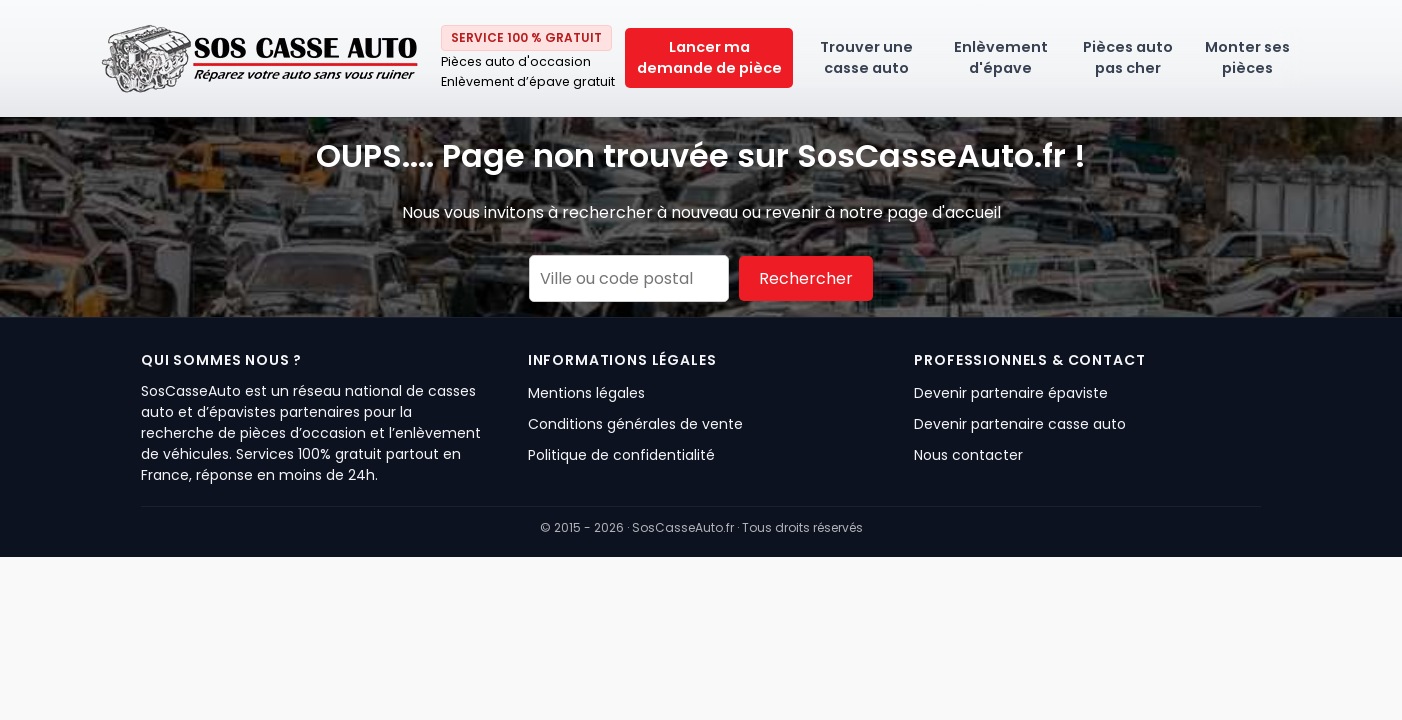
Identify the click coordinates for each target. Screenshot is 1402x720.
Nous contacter (968, 455)
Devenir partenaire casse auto (1020, 424)
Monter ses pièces (1247, 57)
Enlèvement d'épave (1001, 57)
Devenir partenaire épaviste (1011, 393)
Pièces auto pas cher (1128, 57)
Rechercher (806, 278)
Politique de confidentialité (621, 455)
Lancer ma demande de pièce (709, 57)
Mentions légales (586, 393)
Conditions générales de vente (635, 424)
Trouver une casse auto (866, 57)
